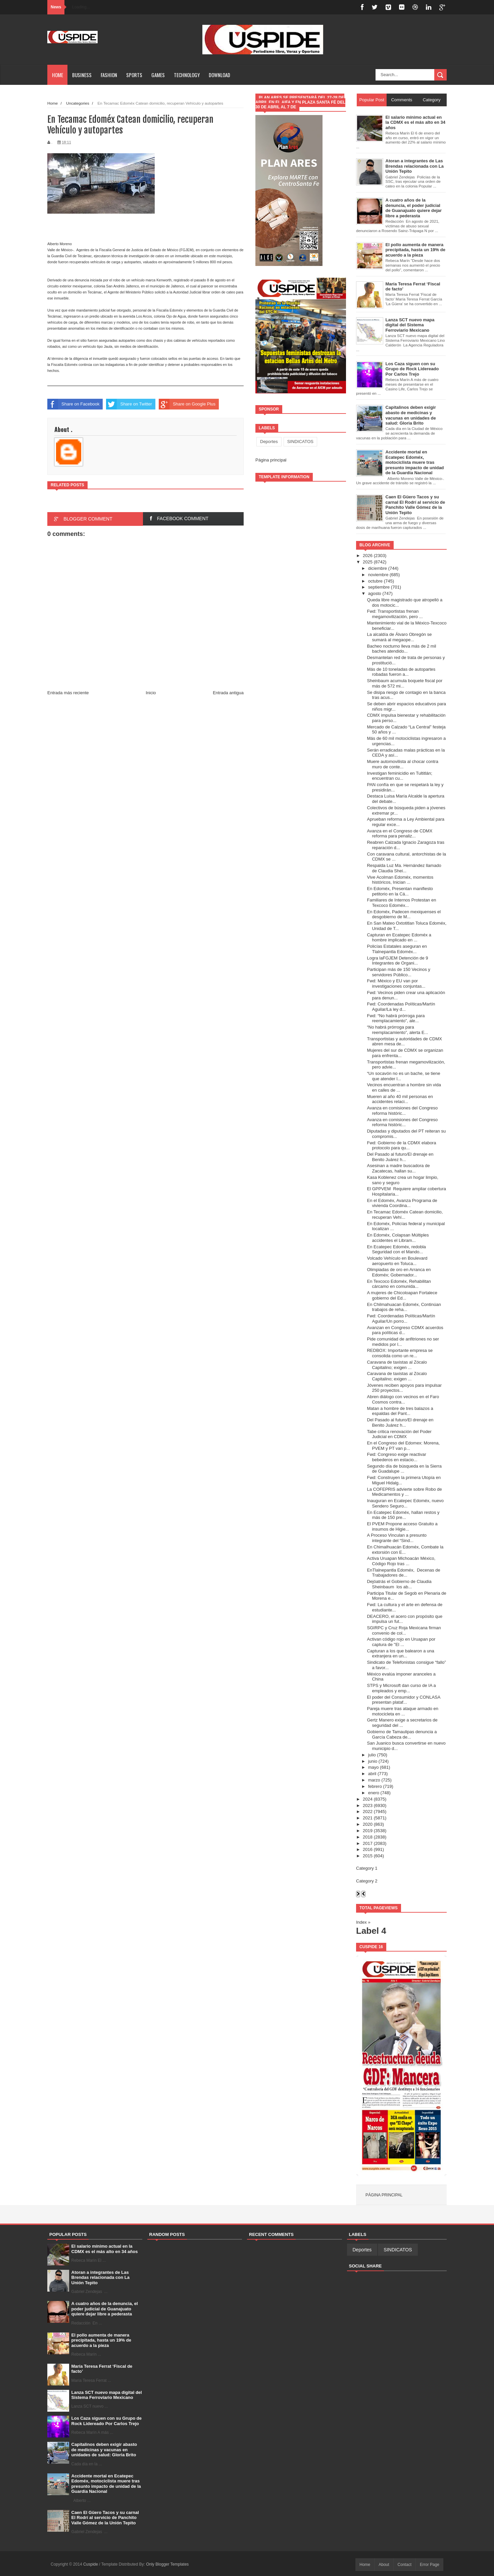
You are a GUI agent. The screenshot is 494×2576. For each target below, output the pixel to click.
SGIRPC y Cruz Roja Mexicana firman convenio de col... (404, 1630)
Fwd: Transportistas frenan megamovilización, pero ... (395, 614)
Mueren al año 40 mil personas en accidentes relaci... (400, 1099)
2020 (368, 1824)
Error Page (429, 2564)
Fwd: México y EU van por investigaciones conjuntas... (396, 983)
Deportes (269, 441)
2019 (368, 1830)
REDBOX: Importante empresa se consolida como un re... (400, 1353)
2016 (368, 1849)
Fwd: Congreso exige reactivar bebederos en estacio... (396, 1457)
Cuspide (91, 2564)
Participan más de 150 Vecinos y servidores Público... (398, 972)
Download (219, 74)
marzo (374, 1780)
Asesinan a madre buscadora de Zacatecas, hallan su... (398, 1168)
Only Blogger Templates (167, 2564)
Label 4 (371, 1931)
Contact (404, 2564)
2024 (368, 1799)
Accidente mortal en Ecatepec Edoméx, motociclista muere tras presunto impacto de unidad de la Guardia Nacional (106, 2483)
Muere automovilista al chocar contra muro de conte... (402, 764)
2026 (368, 555)
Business (82, 74)
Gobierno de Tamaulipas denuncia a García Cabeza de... (402, 1734)
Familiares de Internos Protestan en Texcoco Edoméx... (401, 902)
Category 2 (367, 1880)
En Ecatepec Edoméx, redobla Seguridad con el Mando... (396, 1249)
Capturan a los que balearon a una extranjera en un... (400, 1653)
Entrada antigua (228, 692)
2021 (368, 1817)
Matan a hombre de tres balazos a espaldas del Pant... (400, 1411)
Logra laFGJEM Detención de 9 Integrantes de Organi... (397, 960)
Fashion (109, 74)
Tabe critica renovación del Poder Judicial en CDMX (399, 1434)
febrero (375, 1786)
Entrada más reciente (68, 692)
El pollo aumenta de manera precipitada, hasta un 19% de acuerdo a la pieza (101, 2340)
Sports (134, 74)
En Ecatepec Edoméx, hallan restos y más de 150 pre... (403, 1515)
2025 (368, 561)
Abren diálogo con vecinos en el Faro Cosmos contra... (403, 1399)
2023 (368, 1805)
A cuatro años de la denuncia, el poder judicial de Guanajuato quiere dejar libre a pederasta (104, 2308)
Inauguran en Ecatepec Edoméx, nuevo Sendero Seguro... (405, 1503)
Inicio (151, 692)
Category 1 (367, 1868)
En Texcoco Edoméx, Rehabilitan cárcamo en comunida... (399, 1284)
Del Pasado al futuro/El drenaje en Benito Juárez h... (400, 1157)
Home (57, 74)
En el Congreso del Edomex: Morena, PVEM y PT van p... (403, 1445)
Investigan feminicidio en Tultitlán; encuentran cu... (399, 776)
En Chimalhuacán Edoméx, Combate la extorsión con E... (405, 1549)
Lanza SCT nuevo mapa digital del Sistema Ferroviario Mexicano (106, 2395)
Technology (187, 74)
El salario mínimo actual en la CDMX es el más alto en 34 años (104, 2249)
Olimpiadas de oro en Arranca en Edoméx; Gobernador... (399, 1272)
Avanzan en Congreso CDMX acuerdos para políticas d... (405, 1330)
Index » (363, 1922)
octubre (375, 581)
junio (372, 1761)
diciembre (377, 568)
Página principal (271, 459)
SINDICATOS (300, 441)
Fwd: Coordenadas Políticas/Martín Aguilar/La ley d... (401, 1006)
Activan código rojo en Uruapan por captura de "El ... (401, 1642)
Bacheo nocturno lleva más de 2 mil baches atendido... (401, 649)
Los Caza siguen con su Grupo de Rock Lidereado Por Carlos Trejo (106, 2421)
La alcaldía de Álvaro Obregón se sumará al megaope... (399, 637)
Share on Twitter (129, 404)
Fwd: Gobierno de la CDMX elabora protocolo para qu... (401, 1145)
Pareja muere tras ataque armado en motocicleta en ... (402, 1711)
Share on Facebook (73, 404)
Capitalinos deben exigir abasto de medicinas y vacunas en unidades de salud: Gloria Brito (104, 2449)
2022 (368, 1811)
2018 (368, 1837)
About (384, 2564)
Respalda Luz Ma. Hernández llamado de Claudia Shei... (404, 868)
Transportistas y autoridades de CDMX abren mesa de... (404, 1041)
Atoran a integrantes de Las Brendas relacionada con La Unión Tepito (100, 2277)
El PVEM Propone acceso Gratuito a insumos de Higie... (402, 1526)
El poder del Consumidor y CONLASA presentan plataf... (403, 1700)
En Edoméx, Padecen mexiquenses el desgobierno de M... (404, 914)
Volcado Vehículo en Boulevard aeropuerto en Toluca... (397, 1261)
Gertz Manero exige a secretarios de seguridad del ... (402, 1722)
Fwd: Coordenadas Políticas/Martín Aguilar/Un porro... (401, 1318)
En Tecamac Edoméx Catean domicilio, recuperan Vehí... (405, 1214)
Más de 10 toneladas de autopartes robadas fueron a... (401, 672)
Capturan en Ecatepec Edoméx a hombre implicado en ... (399, 937)
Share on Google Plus (187, 404)
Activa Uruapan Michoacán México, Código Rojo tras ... (401, 1561)
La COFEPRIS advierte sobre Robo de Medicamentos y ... (404, 1492)
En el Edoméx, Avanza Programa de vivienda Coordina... (402, 1203)
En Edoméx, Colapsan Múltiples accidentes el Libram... (398, 1237)
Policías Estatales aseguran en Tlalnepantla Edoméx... (397, 949)
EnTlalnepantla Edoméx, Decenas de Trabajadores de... (403, 1573)
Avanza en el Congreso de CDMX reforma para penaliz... (399, 833)
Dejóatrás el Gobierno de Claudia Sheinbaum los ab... (399, 1584)
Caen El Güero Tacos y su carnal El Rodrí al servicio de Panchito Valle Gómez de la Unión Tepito (105, 2517)
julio (372, 1754)
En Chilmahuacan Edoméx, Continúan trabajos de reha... (404, 1307)
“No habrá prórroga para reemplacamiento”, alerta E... (397, 1030)
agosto (374, 593)
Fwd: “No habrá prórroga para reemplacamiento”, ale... (396, 1018)
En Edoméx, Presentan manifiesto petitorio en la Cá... (400, 891)
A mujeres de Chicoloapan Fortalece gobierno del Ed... (402, 1295)
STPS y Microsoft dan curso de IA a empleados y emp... (401, 1688)
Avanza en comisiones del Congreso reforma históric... (402, 1110)
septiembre (379, 587)
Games (158, 74)
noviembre (378, 574)
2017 (368, 1843)
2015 (368, 1855)
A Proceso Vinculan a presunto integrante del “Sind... (397, 1538)
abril (372, 1773)
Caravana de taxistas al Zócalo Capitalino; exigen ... (397, 1365)
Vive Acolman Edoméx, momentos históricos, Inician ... (400, 880)
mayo (373, 1767)
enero (373, 1792)
